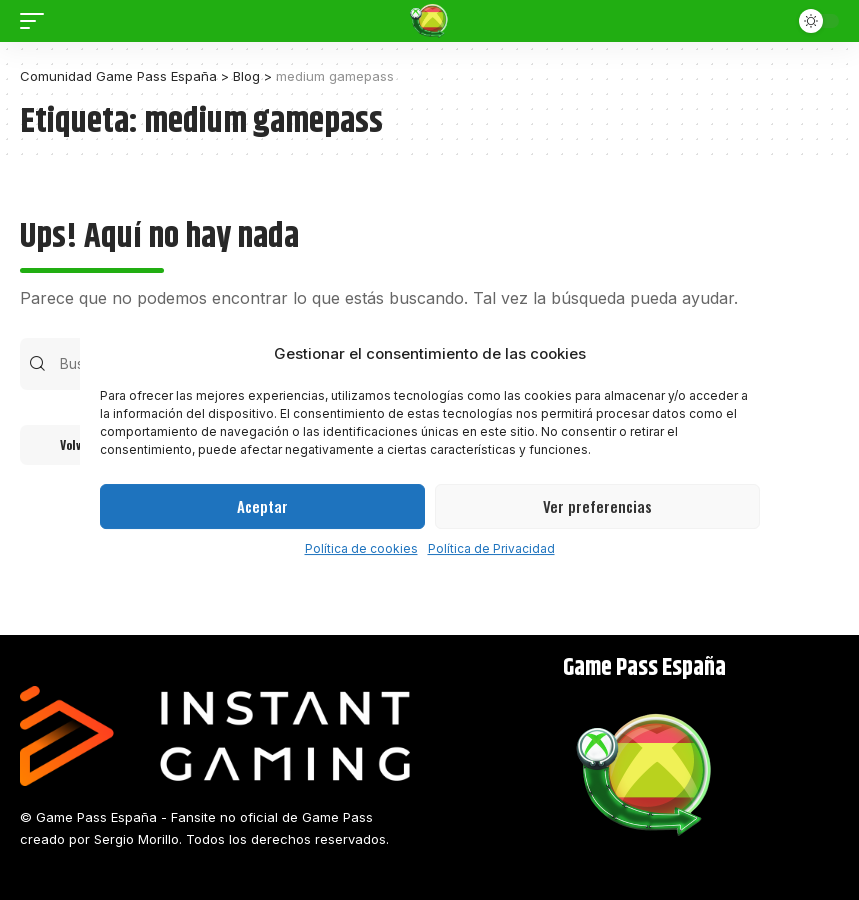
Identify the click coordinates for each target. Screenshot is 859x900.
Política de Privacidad (491, 548)
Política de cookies (361, 548)
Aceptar (262, 506)
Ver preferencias (597, 506)
